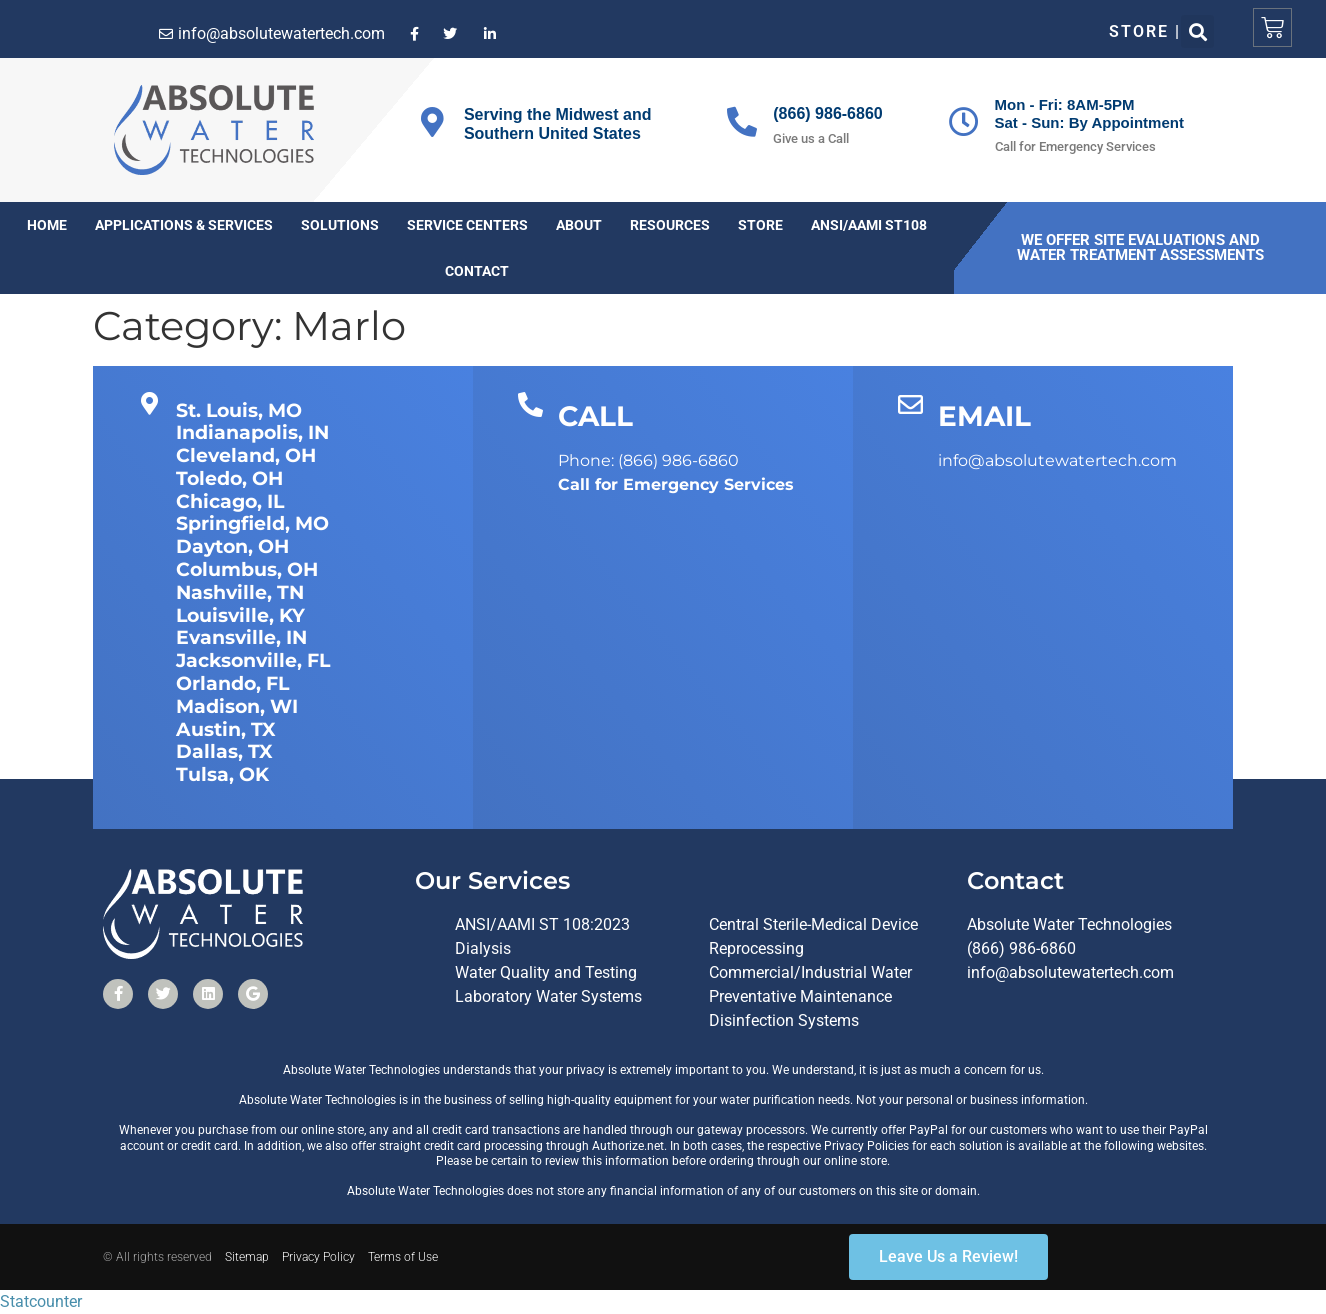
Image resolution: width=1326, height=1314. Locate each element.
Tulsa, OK (222, 774)
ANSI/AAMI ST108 (869, 225)
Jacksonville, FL (253, 660)
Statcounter (41, 1301)
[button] (1197, 31)
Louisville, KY (240, 615)
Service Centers (467, 225)
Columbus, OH (247, 569)
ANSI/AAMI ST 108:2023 (542, 924)
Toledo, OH (229, 478)
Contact (477, 271)
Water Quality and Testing (546, 972)
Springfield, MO (252, 523)
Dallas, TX (224, 751)
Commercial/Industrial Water (810, 972)
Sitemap (247, 1257)
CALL (595, 416)
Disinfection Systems (784, 1020)
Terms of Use (403, 1257)
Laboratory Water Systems (548, 996)
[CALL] (530, 404)
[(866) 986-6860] (742, 122)
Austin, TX (226, 729)
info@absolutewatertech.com (1070, 972)
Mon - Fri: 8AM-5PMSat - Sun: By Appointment (1089, 113)
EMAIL (984, 416)
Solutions (340, 225)
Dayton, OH (232, 546)
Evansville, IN (241, 637)
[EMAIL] (910, 404)
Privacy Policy (318, 1257)
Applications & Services (184, 225)
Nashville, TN (240, 592)
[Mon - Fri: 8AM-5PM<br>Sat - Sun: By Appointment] (964, 122)
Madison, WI (237, 706)
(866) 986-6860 (827, 113)
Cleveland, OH (246, 455)
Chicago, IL (230, 501)
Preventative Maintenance (800, 996)
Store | (1145, 31)
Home (47, 225)
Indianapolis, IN (252, 432)
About (579, 225)
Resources (670, 225)
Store (760, 225)
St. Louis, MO (239, 410)
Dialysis (483, 948)
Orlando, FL (232, 683)
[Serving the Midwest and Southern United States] (433, 122)
